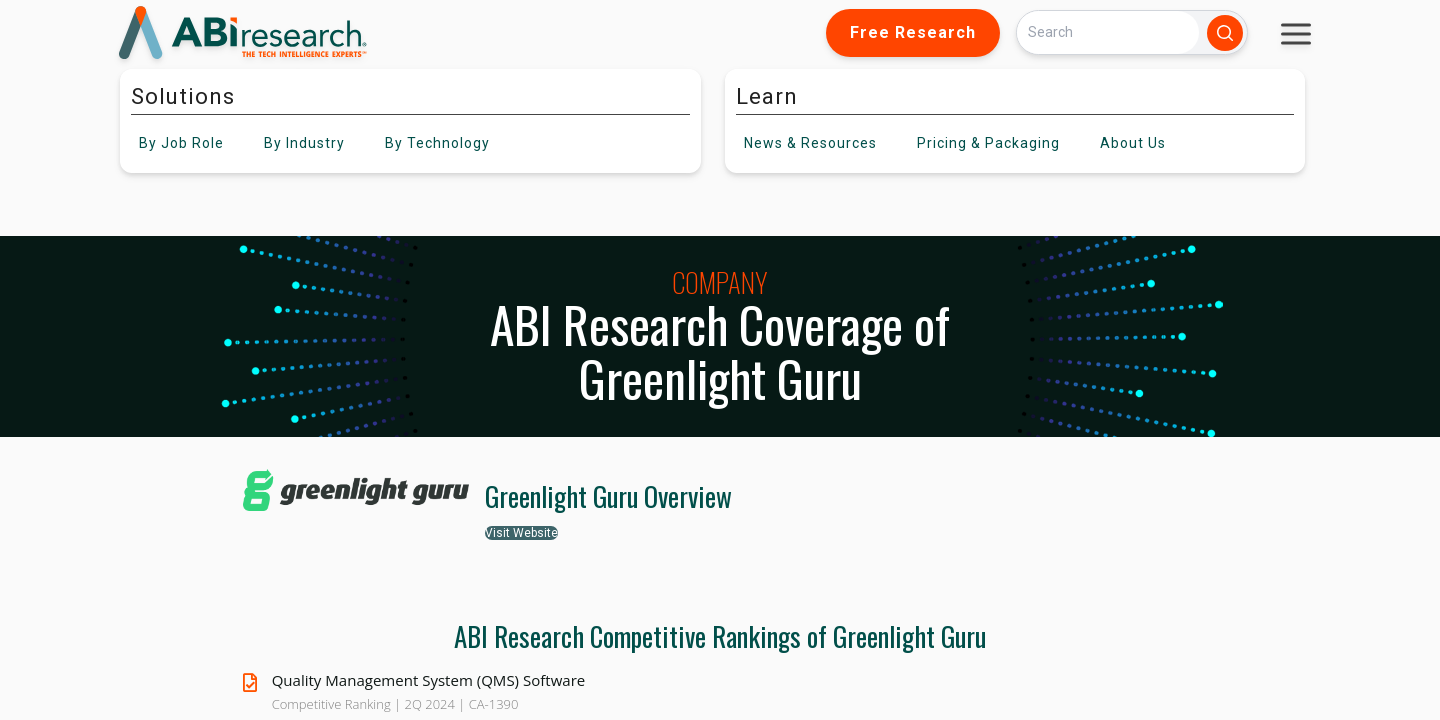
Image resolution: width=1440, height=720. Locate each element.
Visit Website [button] (521, 533)
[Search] (1108, 32)
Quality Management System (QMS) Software (429, 680)
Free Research (913, 32)
